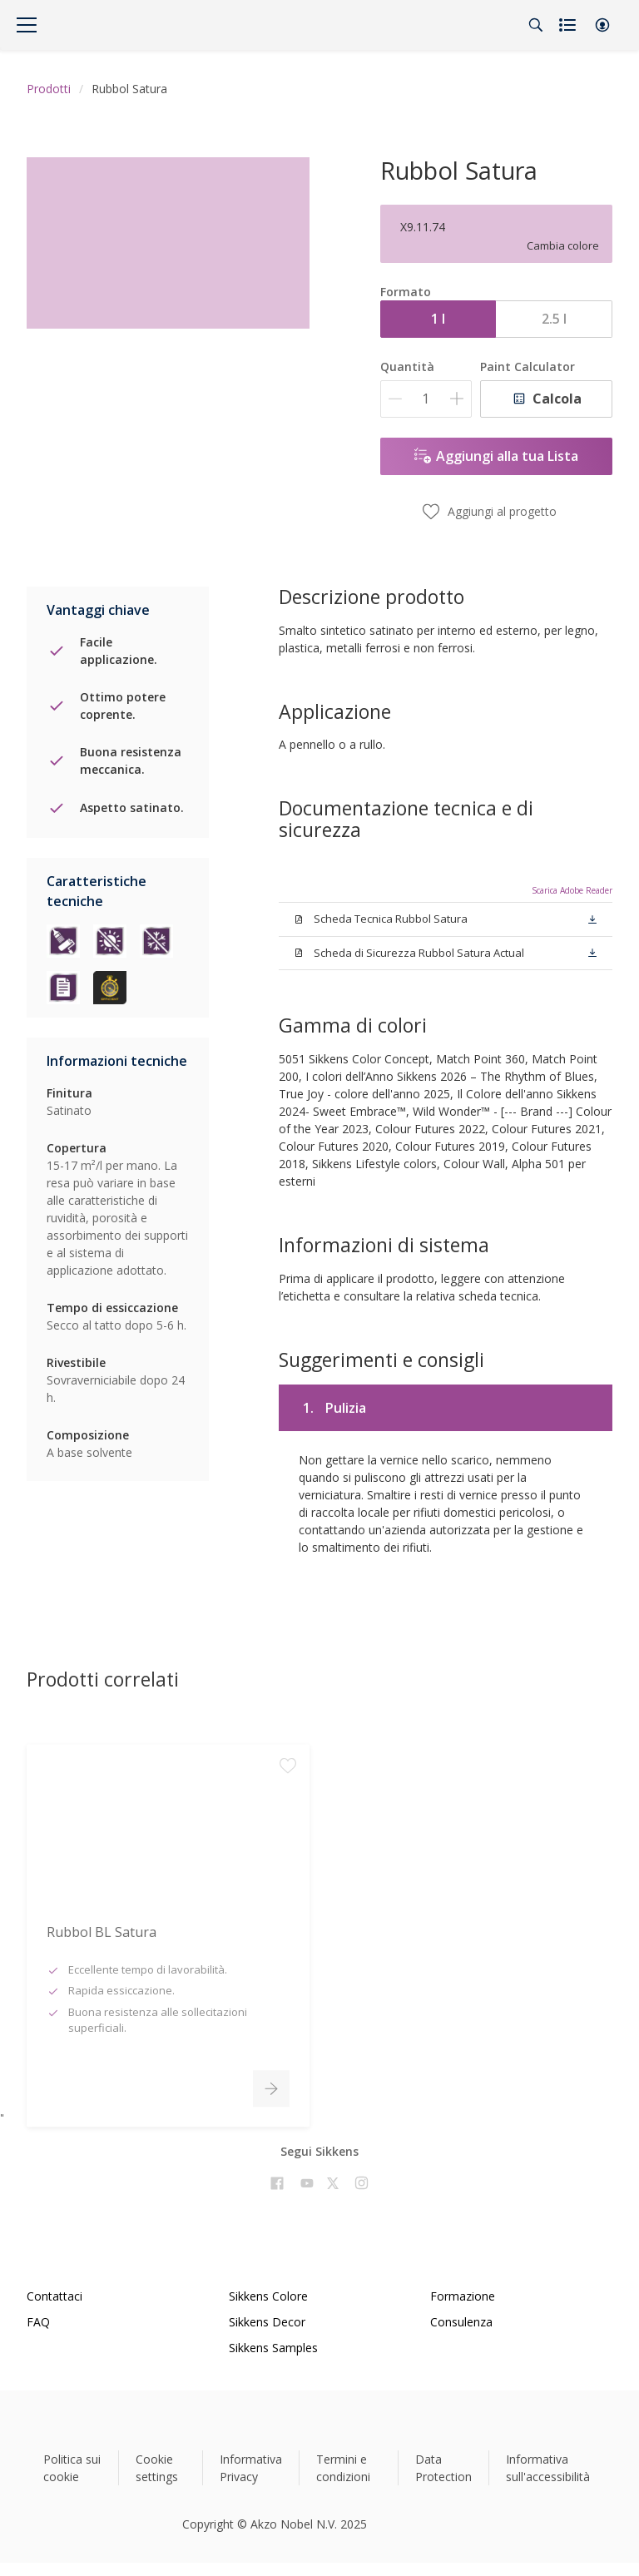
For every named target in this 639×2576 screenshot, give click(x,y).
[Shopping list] (569, 25)
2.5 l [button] (554, 319)
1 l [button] (438, 319)
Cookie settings (157, 2467)
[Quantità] (426, 399)
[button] (602, 25)
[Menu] (27, 25)
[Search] (536, 25)
